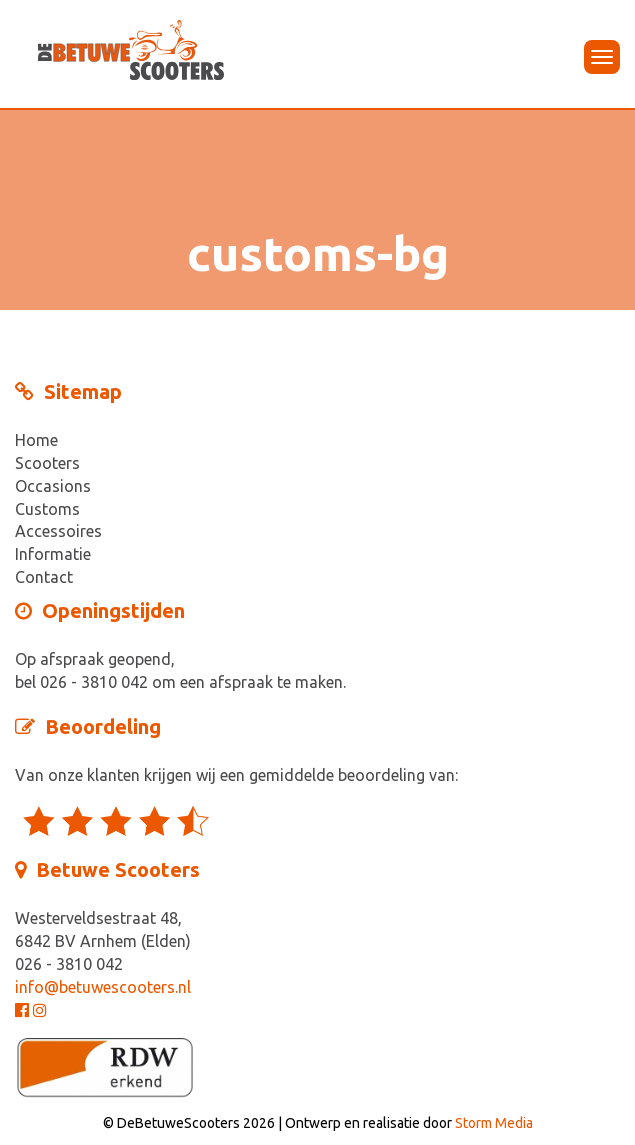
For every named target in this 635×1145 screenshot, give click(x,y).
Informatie (53, 554)
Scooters (47, 463)
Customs (47, 509)
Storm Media (494, 1123)
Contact (44, 577)
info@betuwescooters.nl (103, 987)
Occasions (53, 486)
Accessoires (58, 531)
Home (36, 440)
